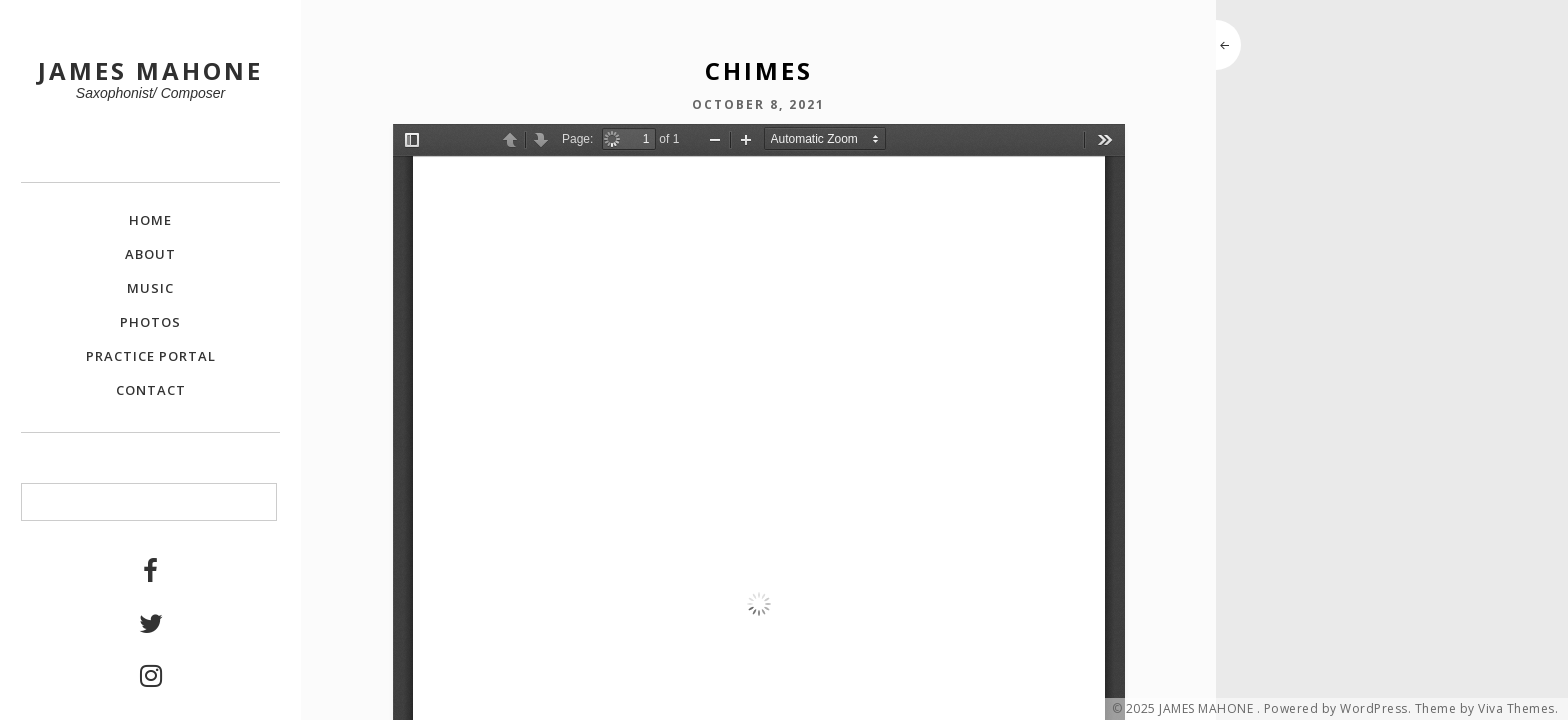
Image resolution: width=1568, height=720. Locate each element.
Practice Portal (151, 356)
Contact (151, 390)
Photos (150, 322)
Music (150, 288)
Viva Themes (1516, 709)
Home (150, 220)
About (150, 254)
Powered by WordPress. (1338, 709)
